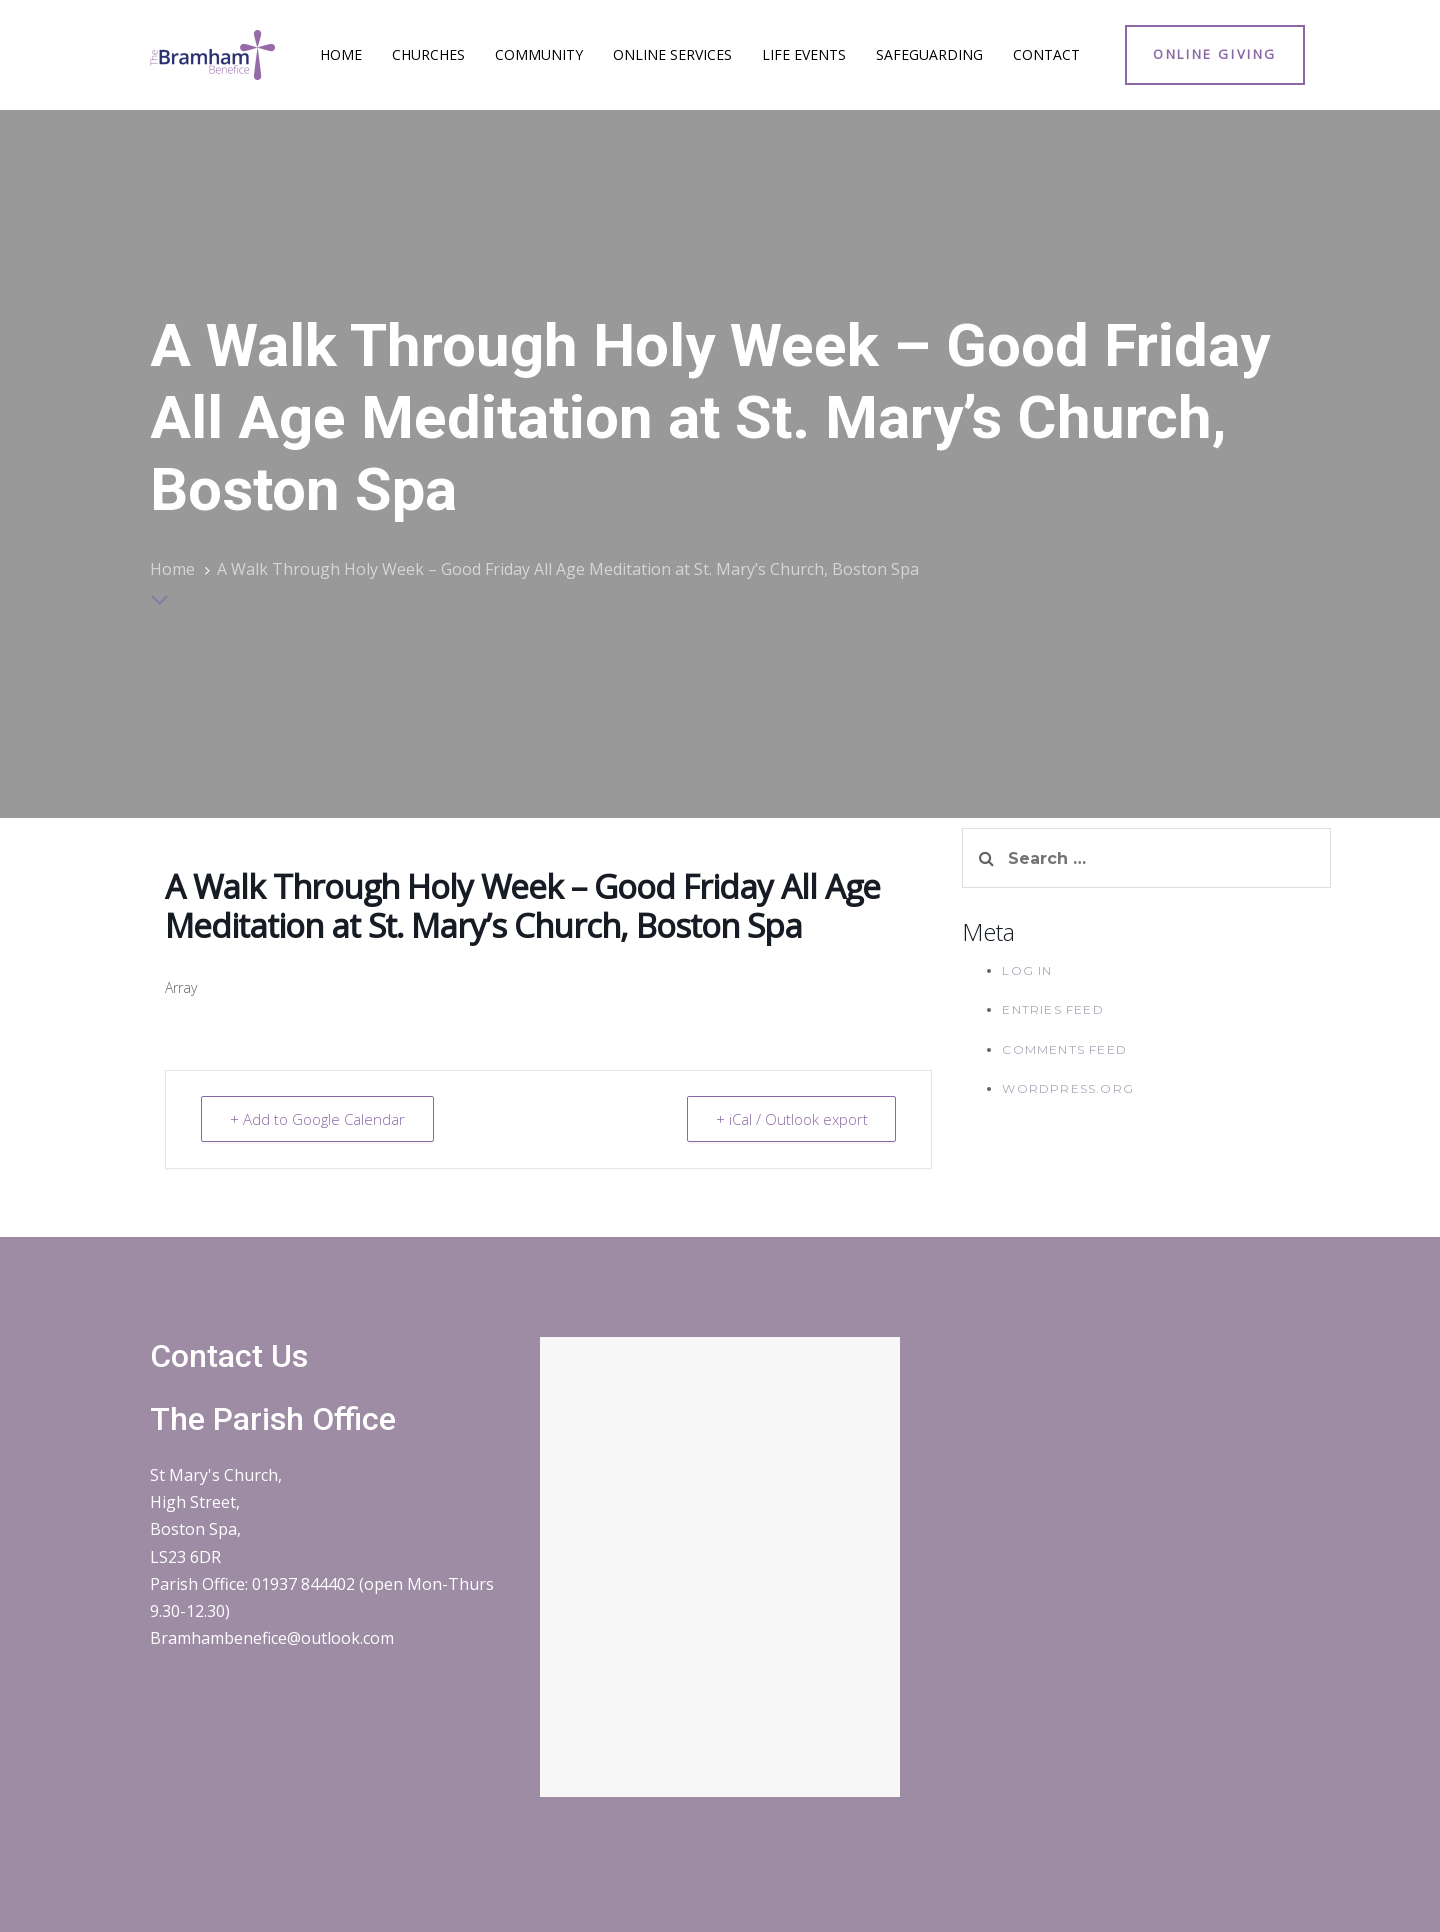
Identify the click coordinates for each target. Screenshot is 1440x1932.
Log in (1027, 970)
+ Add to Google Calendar (317, 1119)
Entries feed (1052, 1009)
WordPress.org (1068, 1088)
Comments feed (1064, 1049)
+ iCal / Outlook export (791, 1119)
